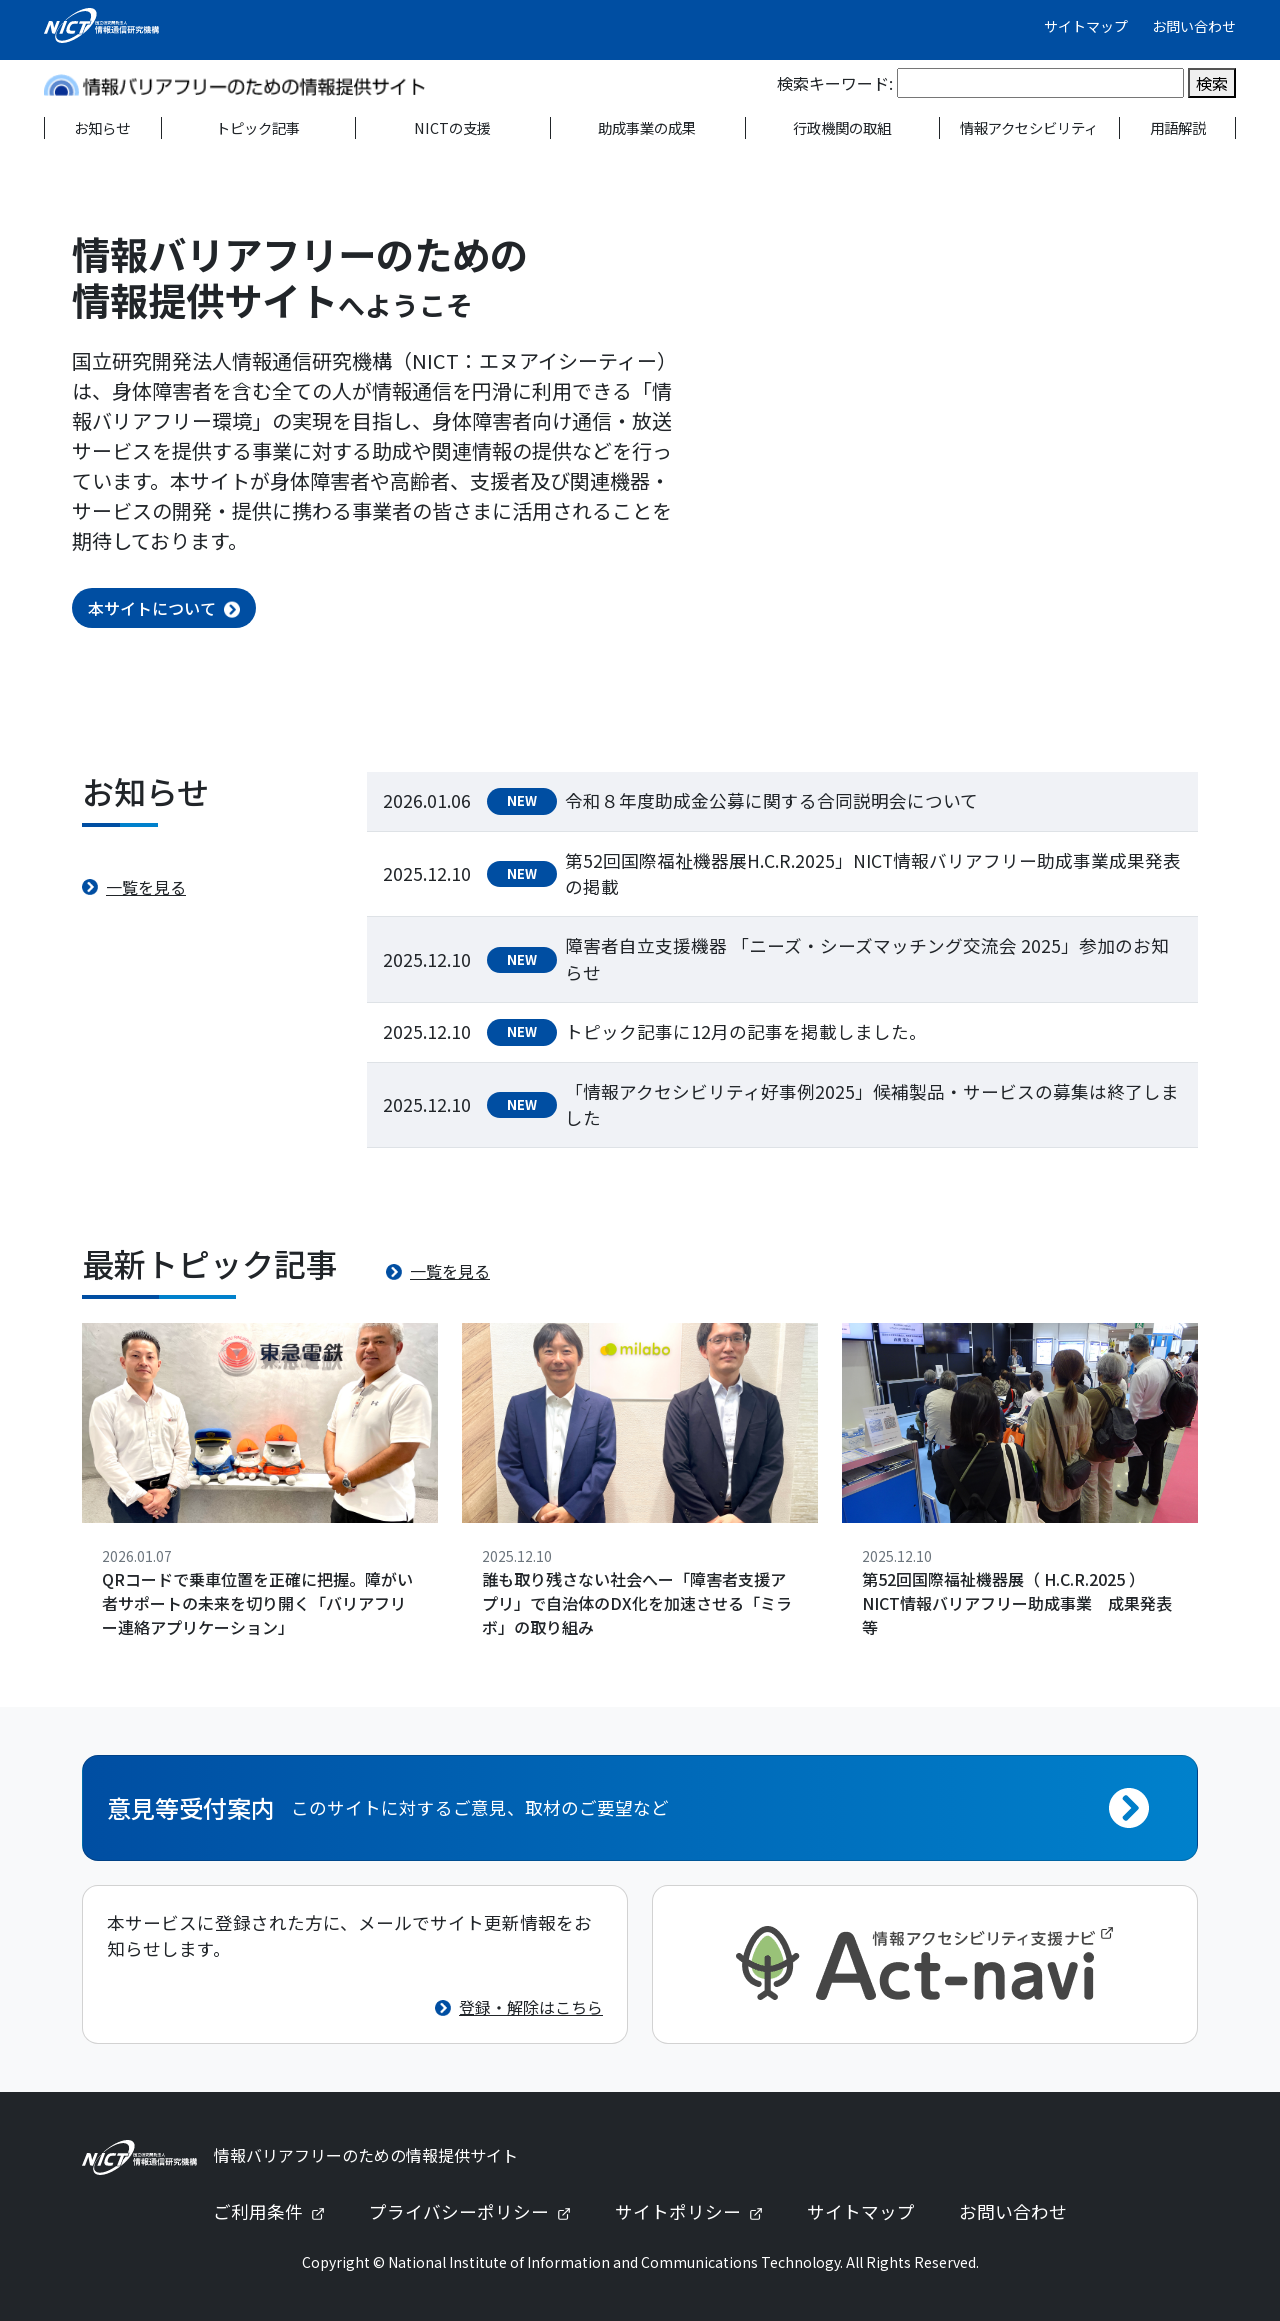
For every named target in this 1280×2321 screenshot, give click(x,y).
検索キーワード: (835, 83)
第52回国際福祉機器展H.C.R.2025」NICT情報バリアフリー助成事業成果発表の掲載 (873, 873)
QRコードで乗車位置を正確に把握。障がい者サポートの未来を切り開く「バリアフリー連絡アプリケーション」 (257, 1603)
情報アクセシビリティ (1029, 127)
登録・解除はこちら (531, 2007)
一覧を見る (146, 887)
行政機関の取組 (842, 127)
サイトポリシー (697, 2211)
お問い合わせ (1194, 26)
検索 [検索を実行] (1212, 83)
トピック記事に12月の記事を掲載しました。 (746, 1031)
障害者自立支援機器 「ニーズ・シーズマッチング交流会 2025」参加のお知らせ (867, 958)
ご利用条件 (277, 2211)
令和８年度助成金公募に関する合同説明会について (771, 800)
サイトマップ (1086, 26)
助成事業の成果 (647, 127)
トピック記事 (258, 127)
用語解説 (1178, 127)
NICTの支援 (452, 127)
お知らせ (102, 127)
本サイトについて (152, 608)
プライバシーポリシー (478, 2211)
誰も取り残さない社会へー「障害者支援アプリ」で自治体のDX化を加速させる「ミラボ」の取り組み (637, 1603)
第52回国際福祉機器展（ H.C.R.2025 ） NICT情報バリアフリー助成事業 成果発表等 (1017, 1603)
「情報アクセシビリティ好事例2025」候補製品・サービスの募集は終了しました (872, 1104)
